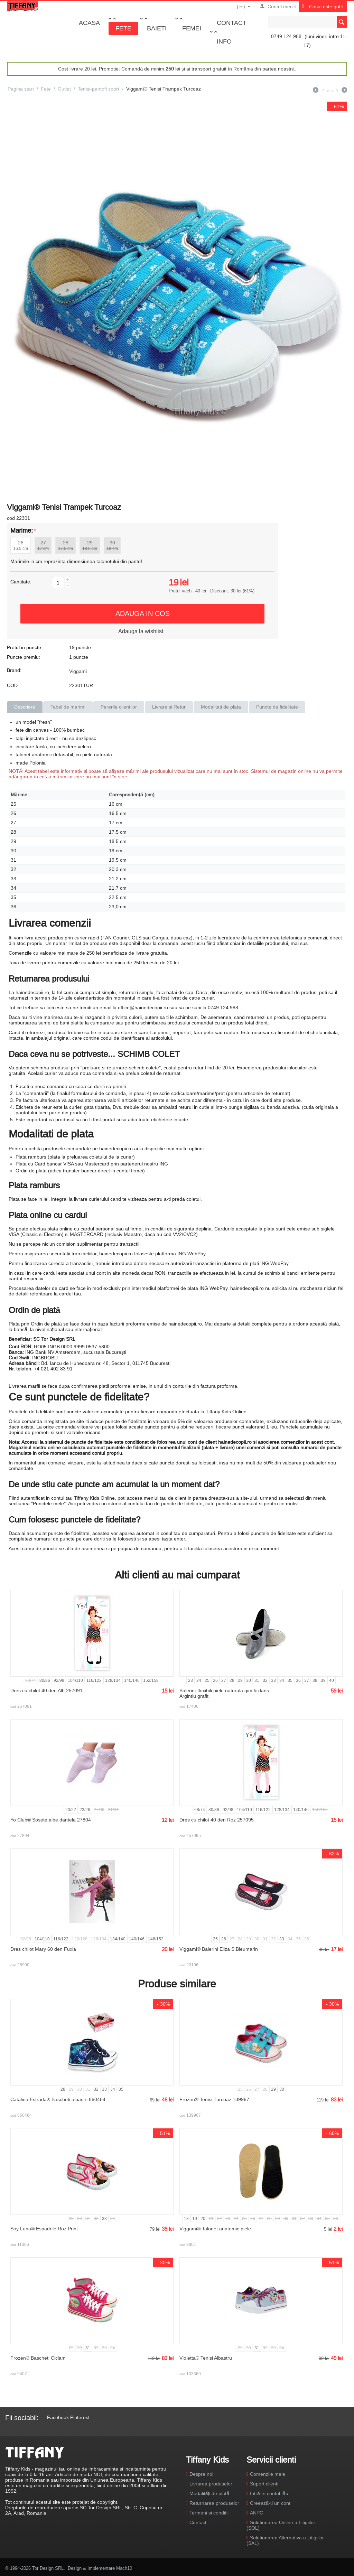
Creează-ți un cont (270, 2503)
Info (224, 41)
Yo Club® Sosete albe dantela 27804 (50, 1820)
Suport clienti (264, 2483)
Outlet (64, 89)
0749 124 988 (286, 36)
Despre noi (201, 2474)
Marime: (21, 530)
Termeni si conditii (209, 2513)
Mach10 (124, 2568)
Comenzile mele (267, 2474)
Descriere (24, 707)
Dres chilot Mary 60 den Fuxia (43, 1949)
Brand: (14, 670)
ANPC (256, 2513)
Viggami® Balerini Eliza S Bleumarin (218, 1949)
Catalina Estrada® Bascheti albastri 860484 (57, 2099)
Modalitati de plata (221, 707)
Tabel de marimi (67, 707)
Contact (231, 22)
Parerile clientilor (119, 707)
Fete (123, 28)
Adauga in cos (142, 613)
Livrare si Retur (169, 707)
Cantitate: (20, 581)
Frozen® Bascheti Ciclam (38, 2358)
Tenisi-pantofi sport (98, 89)
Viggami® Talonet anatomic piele (215, 2228)
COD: (13, 685)
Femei (191, 28)
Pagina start (21, 89)
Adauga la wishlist (140, 631)
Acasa (89, 22)
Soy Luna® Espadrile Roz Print (44, 2228)
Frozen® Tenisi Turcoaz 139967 (214, 2099)
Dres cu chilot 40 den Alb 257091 (46, 1690)
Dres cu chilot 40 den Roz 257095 (216, 1820)
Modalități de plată (209, 2493)
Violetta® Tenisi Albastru (205, 2358)
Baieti (157, 28)
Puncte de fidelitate (277, 707)
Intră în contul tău (269, 2493)
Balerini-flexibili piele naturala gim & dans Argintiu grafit (224, 1693)
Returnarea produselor (214, 2503)
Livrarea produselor (210, 2483)
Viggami (78, 671)
